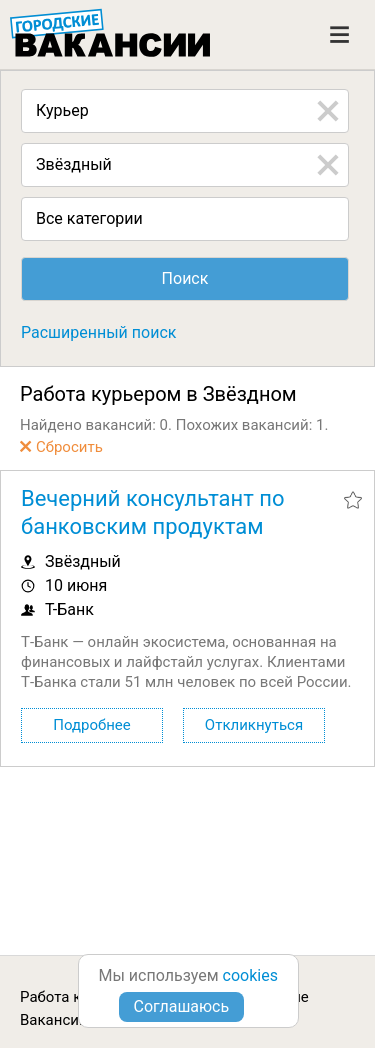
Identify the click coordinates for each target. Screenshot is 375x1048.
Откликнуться (254, 725)
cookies (250, 975)
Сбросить (69, 447)
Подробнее (92, 725)
